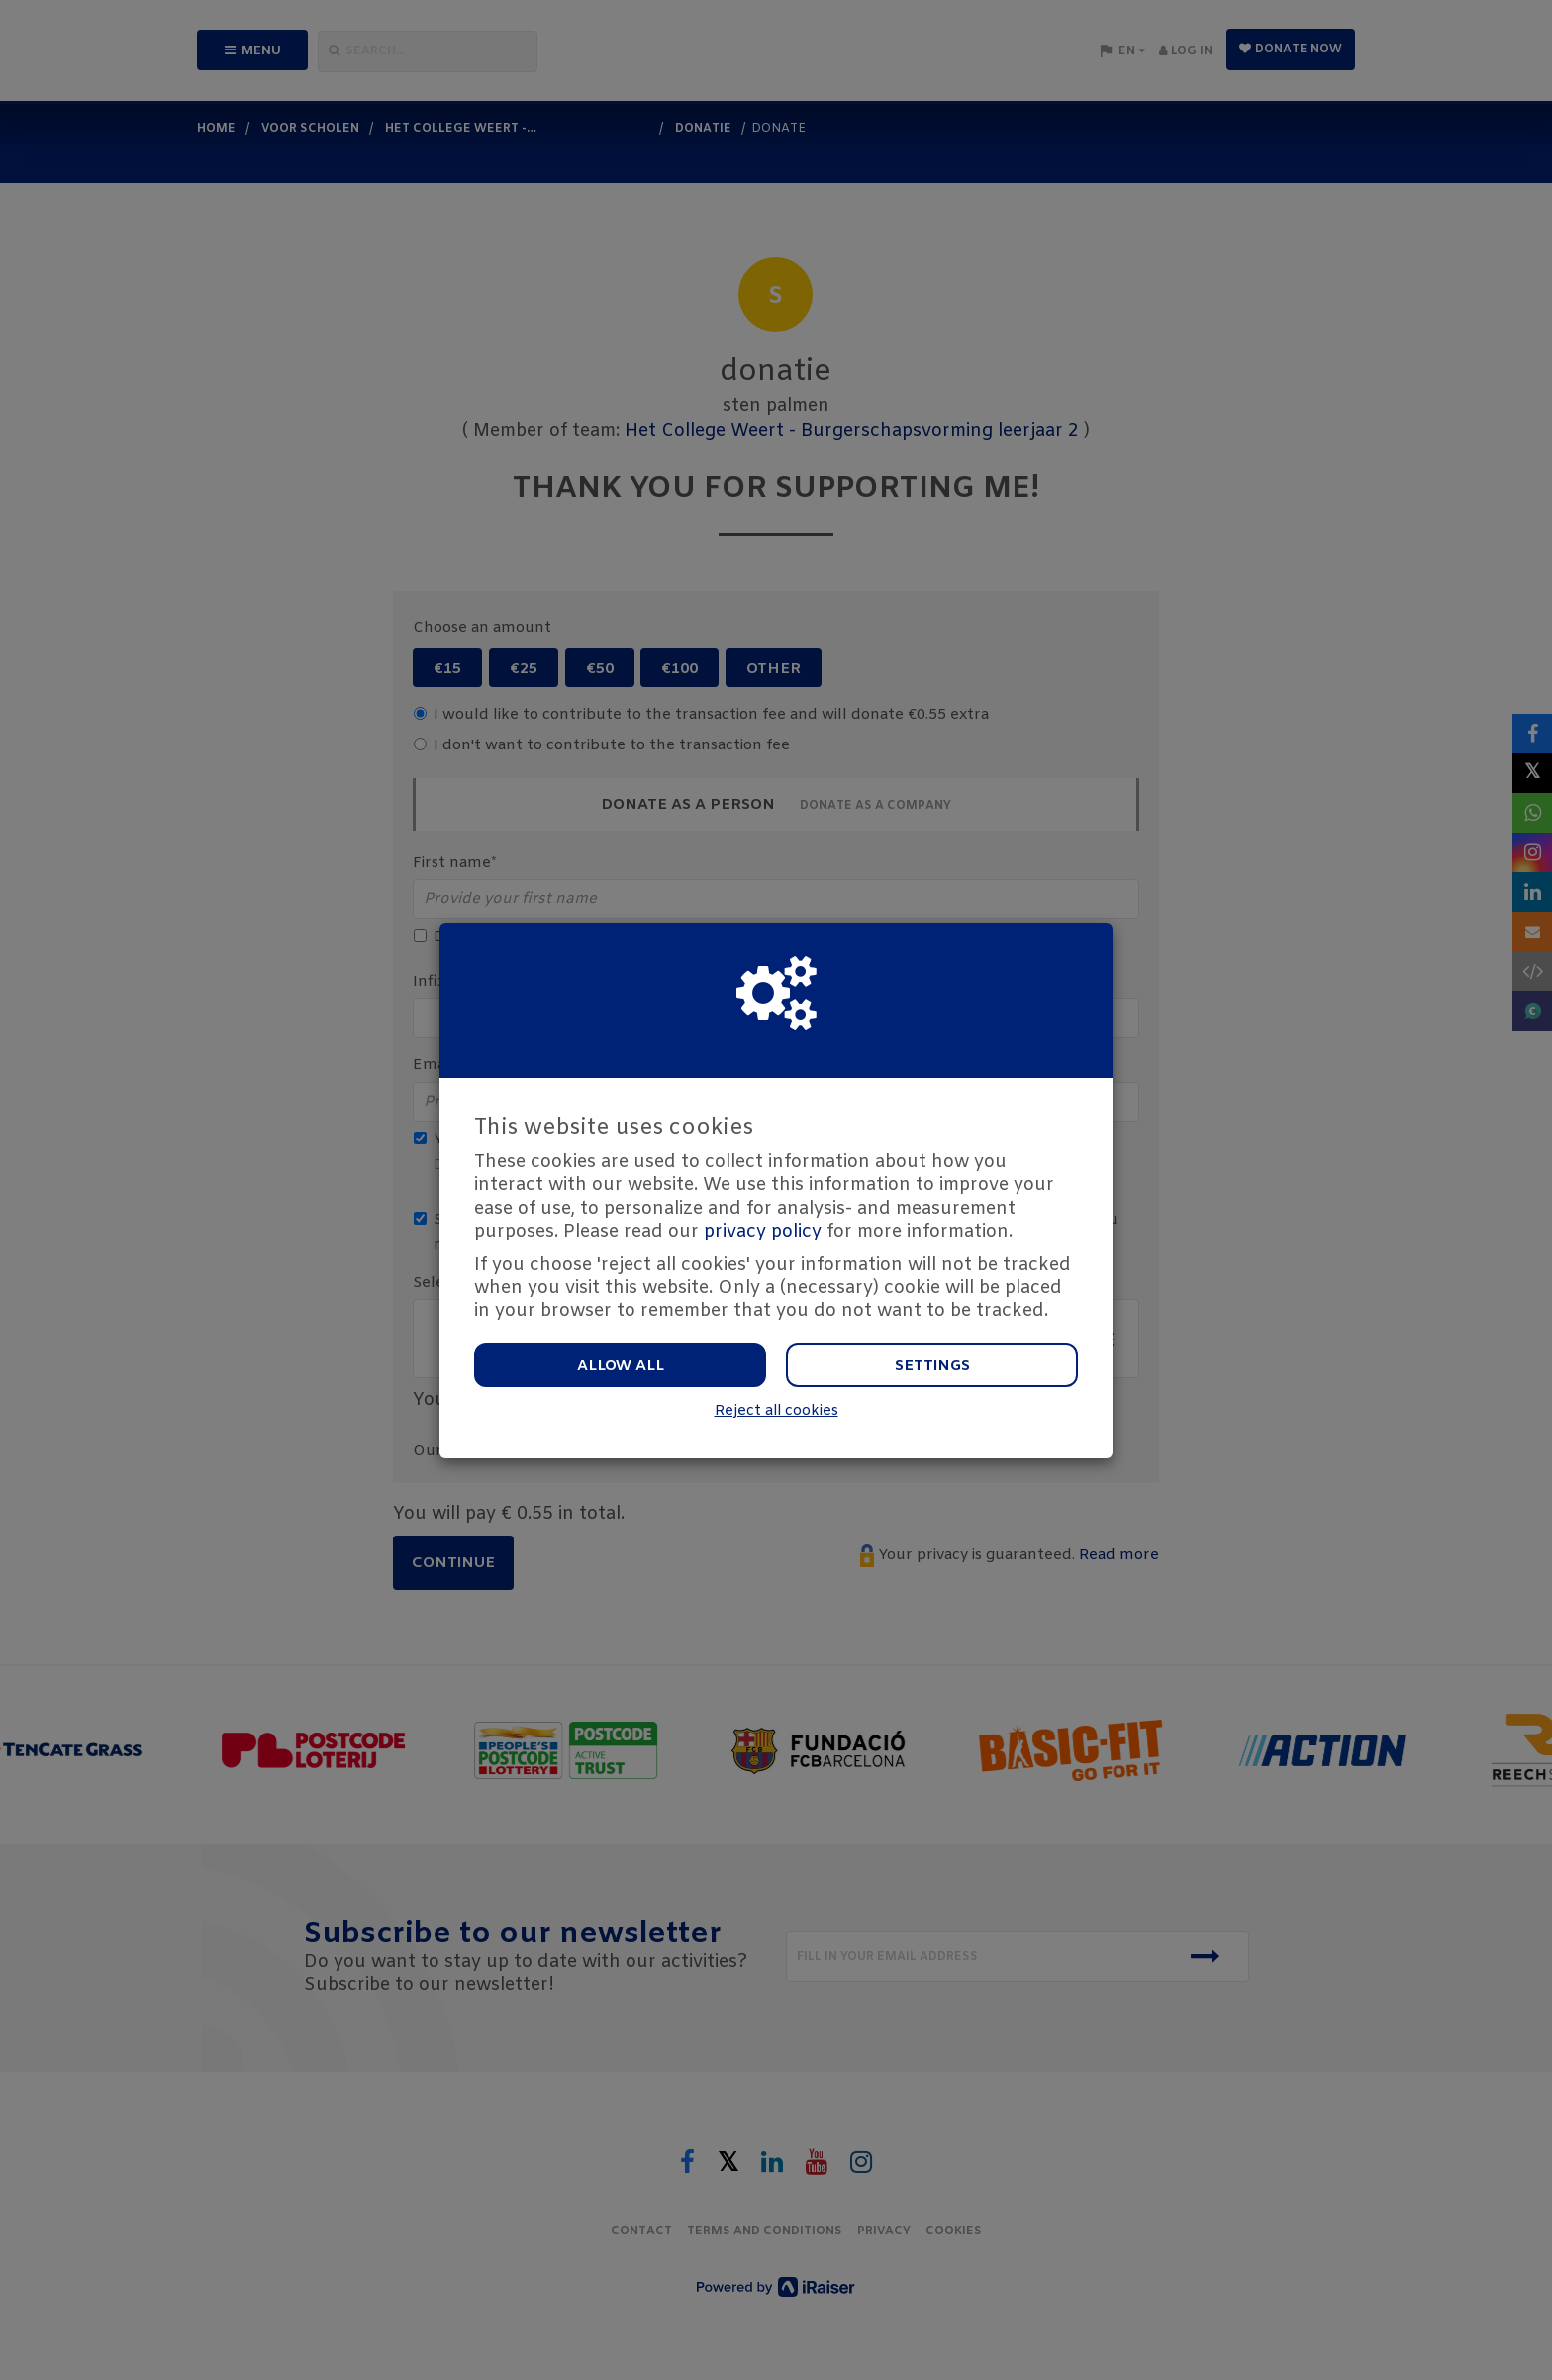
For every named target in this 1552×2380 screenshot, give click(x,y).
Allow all (620, 1366)
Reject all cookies (776, 1411)
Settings (932, 1366)
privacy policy (763, 1231)
